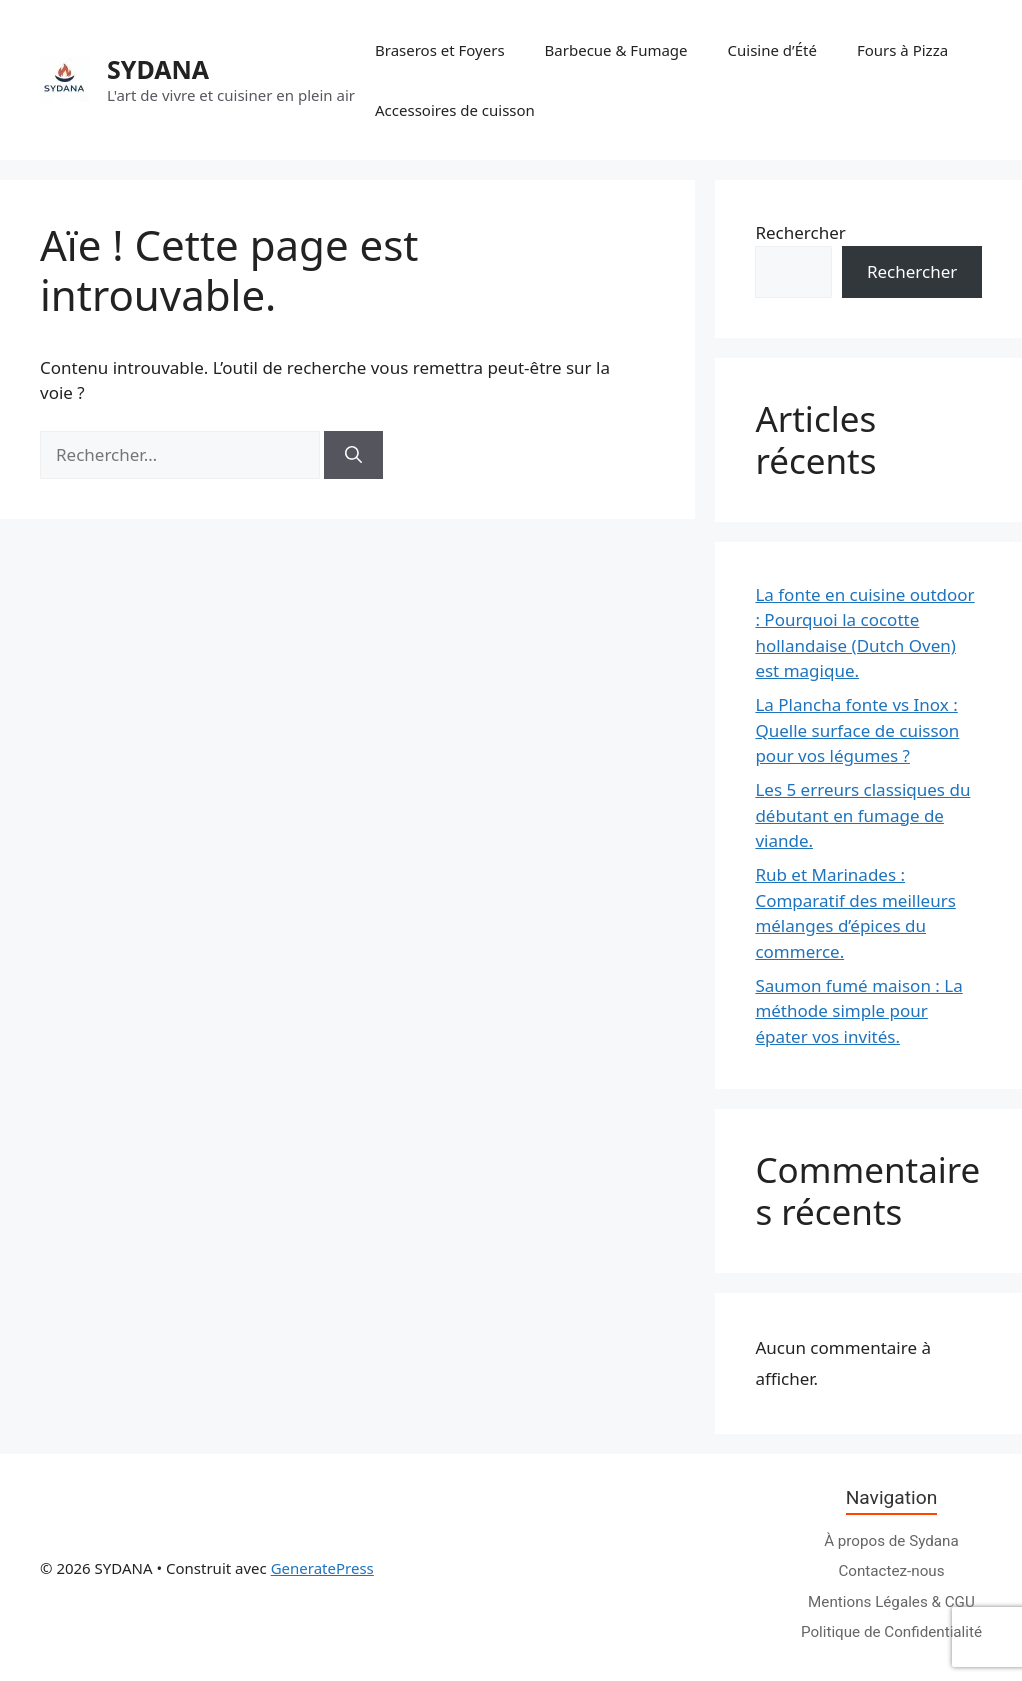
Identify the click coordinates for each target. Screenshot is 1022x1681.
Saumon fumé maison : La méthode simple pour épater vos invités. (858, 1011)
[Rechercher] (353, 455)
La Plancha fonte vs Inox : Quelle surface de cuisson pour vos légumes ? (857, 730)
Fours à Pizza (902, 50)
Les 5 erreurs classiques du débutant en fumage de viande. (862, 815)
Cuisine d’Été (772, 50)
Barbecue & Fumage (616, 50)
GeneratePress (322, 1568)
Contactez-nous (891, 1571)
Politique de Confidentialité (891, 1632)
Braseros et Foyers (440, 50)
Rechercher (800, 232)
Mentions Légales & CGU (891, 1602)
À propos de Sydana (891, 1541)
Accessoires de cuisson (455, 110)
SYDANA (158, 69)
